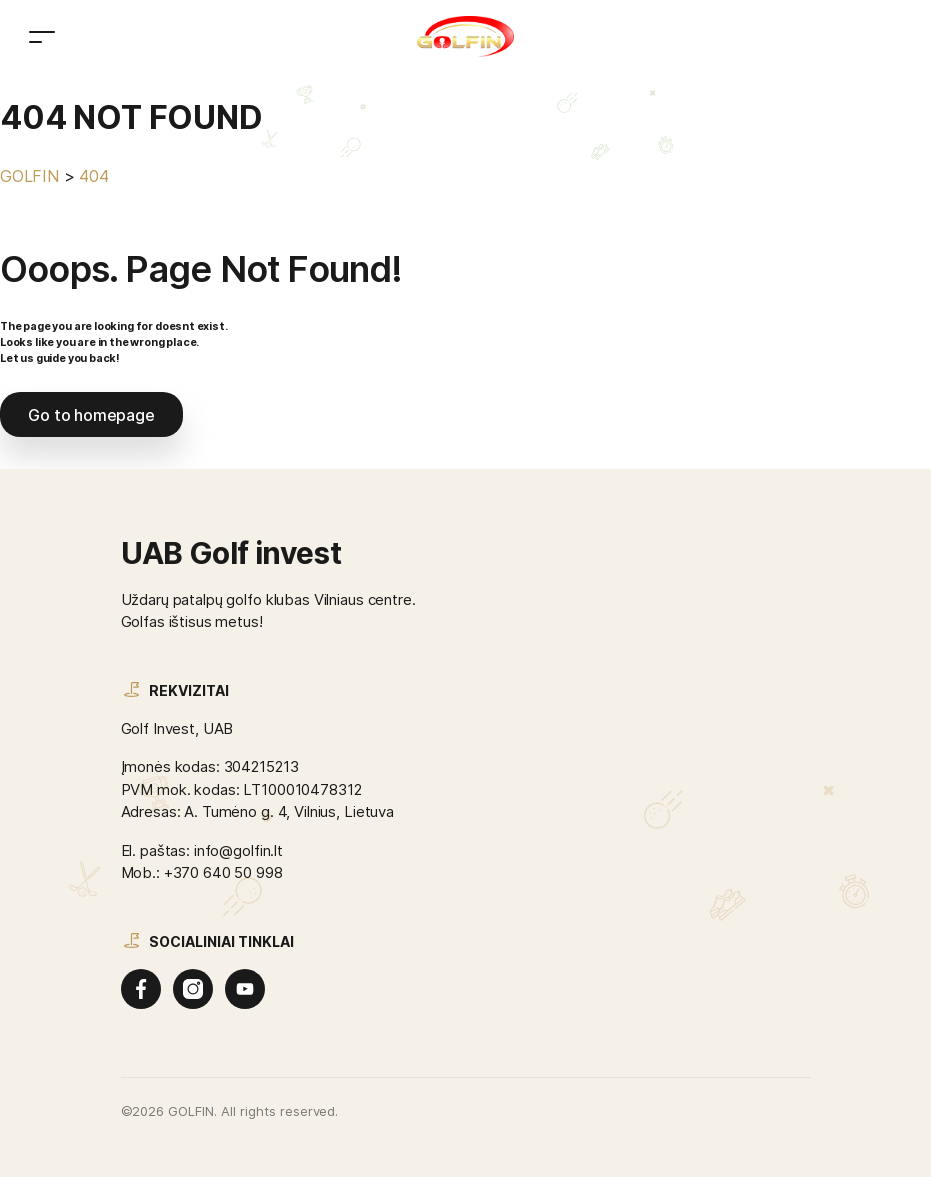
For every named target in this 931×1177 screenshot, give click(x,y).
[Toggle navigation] (42, 36)
